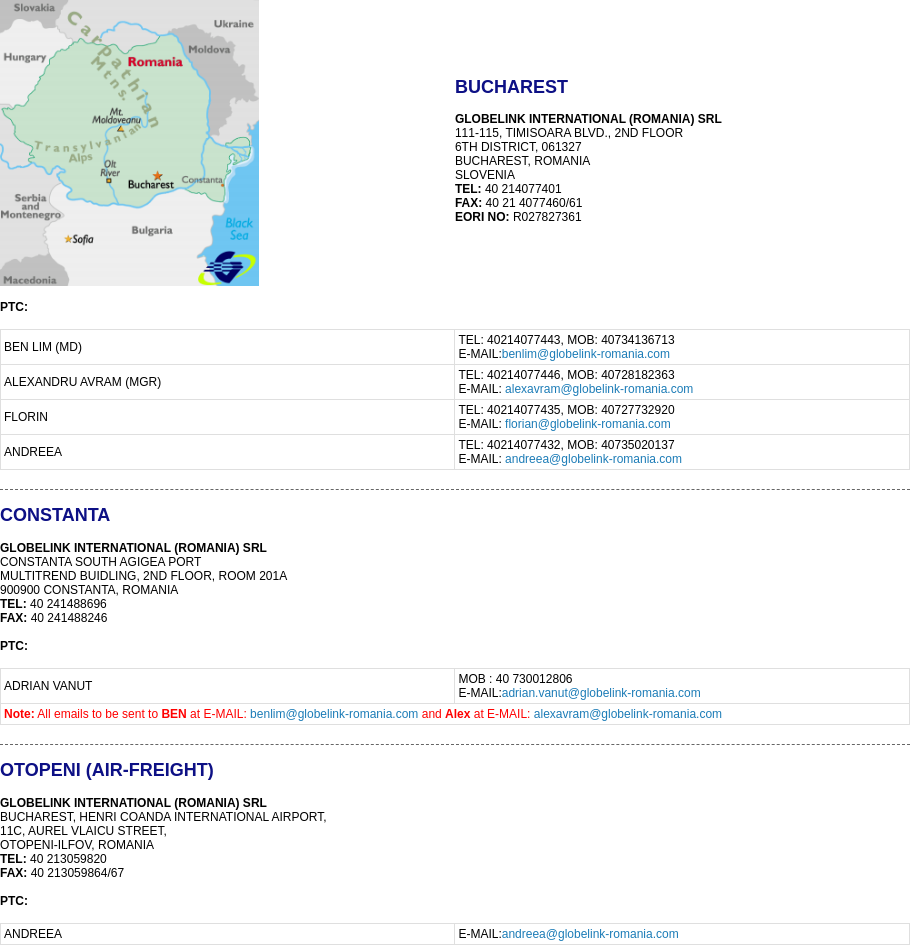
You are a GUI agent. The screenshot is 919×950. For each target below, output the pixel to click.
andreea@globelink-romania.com (593, 459)
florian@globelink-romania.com (588, 424)
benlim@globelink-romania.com (586, 354)
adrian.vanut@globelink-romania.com (601, 693)
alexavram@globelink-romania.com (599, 389)
